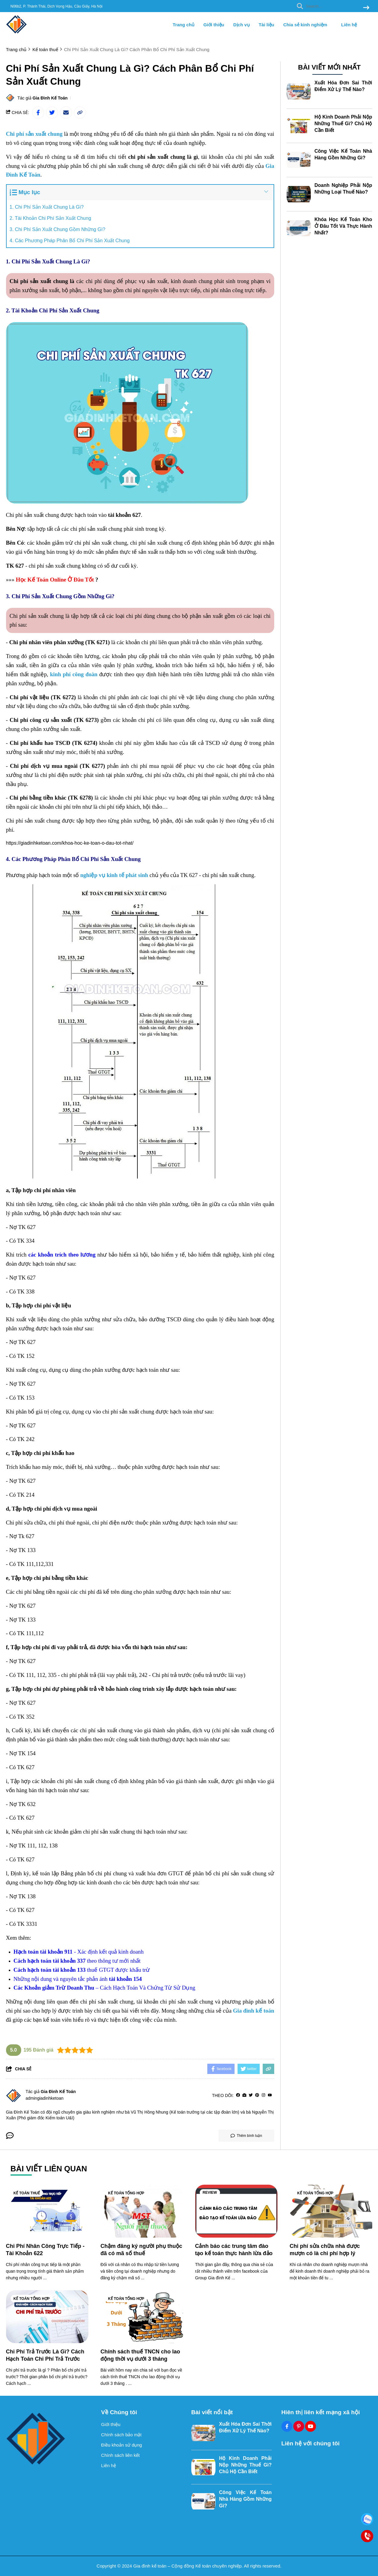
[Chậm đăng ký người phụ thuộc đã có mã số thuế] (141, 2211)
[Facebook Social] (286, 2426)
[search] (331, 6)
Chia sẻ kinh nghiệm (307, 24)
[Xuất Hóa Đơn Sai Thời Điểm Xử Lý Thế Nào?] (299, 91)
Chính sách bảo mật (121, 2434)
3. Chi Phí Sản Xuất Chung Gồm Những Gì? (58, 229)
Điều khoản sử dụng (121, 2444)
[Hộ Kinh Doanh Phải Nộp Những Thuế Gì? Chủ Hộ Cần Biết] (299, 125)
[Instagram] (263, 2095)
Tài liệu (266, 24)
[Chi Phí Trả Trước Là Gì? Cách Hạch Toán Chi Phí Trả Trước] (47, 2316)
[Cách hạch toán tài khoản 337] (50, 1961)
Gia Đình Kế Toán (50, 98)
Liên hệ (349, 24)
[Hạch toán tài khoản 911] (43, 1952)
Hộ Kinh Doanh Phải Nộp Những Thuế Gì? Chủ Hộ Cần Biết (343, 122)
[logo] (16, 33)
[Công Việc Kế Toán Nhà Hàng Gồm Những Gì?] (299, 159)
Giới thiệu (213, 24)
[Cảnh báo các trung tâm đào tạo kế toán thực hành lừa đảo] (236, 2211)
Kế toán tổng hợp (126, 2193)
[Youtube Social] (310, 2426)
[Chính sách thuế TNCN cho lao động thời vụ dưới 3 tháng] (141, 2316)
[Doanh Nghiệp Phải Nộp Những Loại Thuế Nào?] (299, 193)
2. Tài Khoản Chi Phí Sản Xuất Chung (51, 218)
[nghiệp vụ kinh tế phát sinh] (114, 875)
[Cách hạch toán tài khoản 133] (50, 1970)
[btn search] (366, 8)
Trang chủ (184, 24)
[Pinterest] (257, 2095)
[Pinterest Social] (298, 2426)
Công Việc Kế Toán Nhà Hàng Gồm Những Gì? (245, 2499)
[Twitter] (251, 2095)
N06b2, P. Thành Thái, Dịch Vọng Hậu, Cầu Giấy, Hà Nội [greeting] (57, 6)
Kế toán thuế (27, 2193)
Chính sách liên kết (120, 2455)
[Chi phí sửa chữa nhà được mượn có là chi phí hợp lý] (331, 2211)
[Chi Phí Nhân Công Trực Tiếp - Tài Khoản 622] (47, 2211)
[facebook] (238, 2095)
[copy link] (80, 112)
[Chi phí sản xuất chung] (34, 134)
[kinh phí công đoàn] (73, 674)
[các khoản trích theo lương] (61, 1254)
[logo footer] (50, 2438)
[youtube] (270, 2095)
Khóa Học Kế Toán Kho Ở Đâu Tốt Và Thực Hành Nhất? (343, 225)
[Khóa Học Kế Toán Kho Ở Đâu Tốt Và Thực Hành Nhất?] (299, 227)
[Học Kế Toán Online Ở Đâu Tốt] (55, 579)
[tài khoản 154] (125, 1979)
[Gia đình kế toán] (253, 2011)
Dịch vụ (241, 24)
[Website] (244, 2095)
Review (210, 2192)
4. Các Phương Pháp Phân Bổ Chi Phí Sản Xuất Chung (70, 240)
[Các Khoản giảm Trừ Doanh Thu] (54, 1988)
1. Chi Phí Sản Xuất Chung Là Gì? (47, 207)
